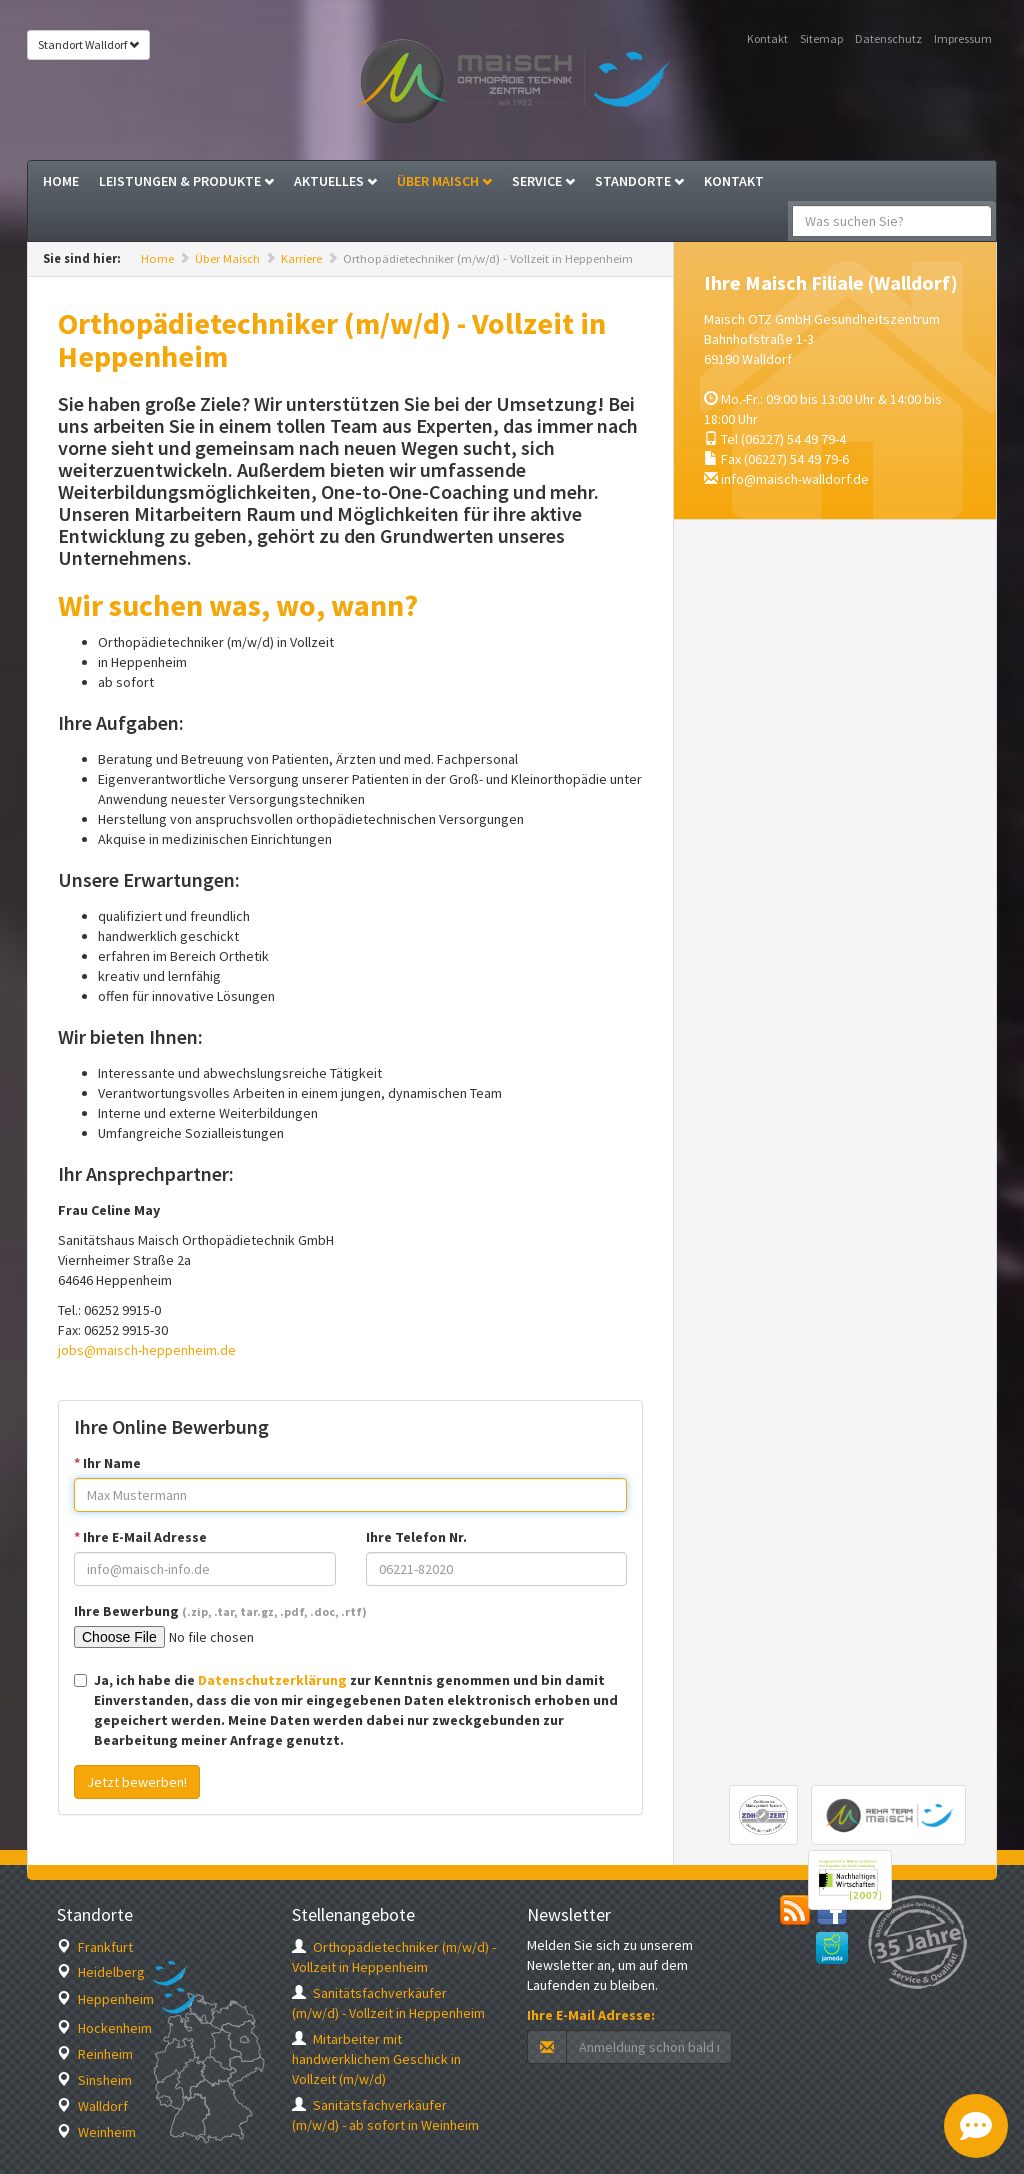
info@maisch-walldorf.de (795, 479)
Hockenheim (104, 2028)
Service (543, 181)
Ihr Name (107, 1463)
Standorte (639, 181)
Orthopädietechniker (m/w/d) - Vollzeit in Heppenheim (394, 1957)
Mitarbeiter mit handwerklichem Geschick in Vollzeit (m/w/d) (376, 2059)
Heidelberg (101, 1972)
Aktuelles (335, 181)
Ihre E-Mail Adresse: (591, 2015)
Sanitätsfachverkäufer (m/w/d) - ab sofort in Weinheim (385, 2115)
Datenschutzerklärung (272, 1680)
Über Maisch (444, 181)
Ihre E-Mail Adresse (140, 1537)
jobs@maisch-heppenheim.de (147, 1350)
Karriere (301, 258)
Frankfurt (95, 1947)
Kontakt (767, 38)
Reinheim (95, 2054)
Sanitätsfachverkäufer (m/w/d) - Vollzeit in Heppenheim (388, 2003)
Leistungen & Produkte (186, 181)
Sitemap (821, 38)
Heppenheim (105, 1999)
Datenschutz (888, 38)
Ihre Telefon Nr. (416, 1537)
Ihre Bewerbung (220, 1611)
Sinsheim (94, 2080)
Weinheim (96, 2132)
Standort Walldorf (88, 44)
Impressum (963, 38)
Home (61, 181)
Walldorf (92, 2106)
